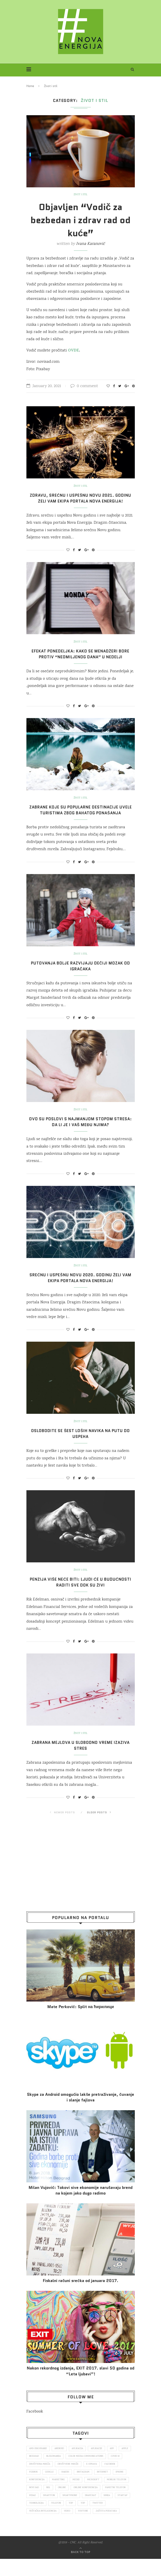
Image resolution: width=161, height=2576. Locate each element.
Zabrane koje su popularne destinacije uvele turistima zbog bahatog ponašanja (80, 816)
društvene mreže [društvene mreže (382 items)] (87, 2471)
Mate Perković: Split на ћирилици (80, 2013)
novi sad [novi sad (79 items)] (83, 2495)
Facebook (34, 2417)
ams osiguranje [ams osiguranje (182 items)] (38, 2454)
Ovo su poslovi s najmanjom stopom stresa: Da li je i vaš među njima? (81, 1128)
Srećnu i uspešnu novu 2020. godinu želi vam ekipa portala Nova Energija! (81, 1284)
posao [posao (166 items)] (94, 2503)
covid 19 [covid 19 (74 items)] (33, 2471)
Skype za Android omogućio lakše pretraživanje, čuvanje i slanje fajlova (80, 2103)
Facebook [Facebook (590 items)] (34, 2479)
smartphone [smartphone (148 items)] (36, 2511)
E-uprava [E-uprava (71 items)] (111, 2471)
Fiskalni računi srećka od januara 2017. (80, 2286)
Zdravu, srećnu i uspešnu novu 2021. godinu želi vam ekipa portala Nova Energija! (80, 501)
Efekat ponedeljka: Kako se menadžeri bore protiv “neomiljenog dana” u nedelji (80, 660)
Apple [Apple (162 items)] (32, 2462)
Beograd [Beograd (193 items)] (49, 2462)
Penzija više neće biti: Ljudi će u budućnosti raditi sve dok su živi (80, 1588)
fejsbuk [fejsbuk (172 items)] (53, 2479)
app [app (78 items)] (116, 2454)
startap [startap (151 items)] (93, 2511)
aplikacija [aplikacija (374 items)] (80, 2454)
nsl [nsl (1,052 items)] (98, 2495)
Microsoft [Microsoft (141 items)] (35, 2495)
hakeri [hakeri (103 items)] (86, 2479)
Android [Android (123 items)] (61, 2454)
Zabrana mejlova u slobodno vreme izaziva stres (80, 1751)
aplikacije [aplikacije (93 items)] (100, 2454)
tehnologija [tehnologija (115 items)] (113, 2511)
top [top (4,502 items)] (62, 2519)
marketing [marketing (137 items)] (94, 2487)
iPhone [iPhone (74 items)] (52, 2487)
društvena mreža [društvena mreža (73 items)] (57, 2471)
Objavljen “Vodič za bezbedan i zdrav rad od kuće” (80, 220)
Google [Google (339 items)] (70, 2479)
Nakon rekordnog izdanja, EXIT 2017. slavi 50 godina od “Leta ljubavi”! (80, 2377)
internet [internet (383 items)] (34, 2487)
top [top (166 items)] (49, 2519)
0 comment (84, 386)
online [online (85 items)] (113, 2495)
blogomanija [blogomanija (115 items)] (70, 2462)
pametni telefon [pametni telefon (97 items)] (72, 2503)
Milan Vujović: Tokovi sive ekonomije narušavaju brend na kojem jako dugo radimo (80, 2196)
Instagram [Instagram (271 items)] (105, 2479)
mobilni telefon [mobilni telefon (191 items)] (60, 2495)
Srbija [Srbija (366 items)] (76, 2511)
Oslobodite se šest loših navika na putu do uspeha (80, 1439)
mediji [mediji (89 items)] (113, 2487)
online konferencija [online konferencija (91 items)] (41, 2503)
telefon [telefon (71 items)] (34, 2519)
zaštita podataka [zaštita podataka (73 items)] (74, 2528)
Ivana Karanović (90, 244)
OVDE (73, 350)
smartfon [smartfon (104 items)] (112, 2503)
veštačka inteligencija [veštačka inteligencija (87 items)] (105, 2519)
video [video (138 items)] (32, 2528)
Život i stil (80, 194)
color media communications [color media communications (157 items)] (103, 2462)
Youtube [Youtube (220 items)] (49, 2528)
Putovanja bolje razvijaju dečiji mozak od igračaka (80, 972)
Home (30, 86)
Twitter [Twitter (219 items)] (77, 2519)
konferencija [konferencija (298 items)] (72, 2487)
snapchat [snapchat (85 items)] (59, 2511)
